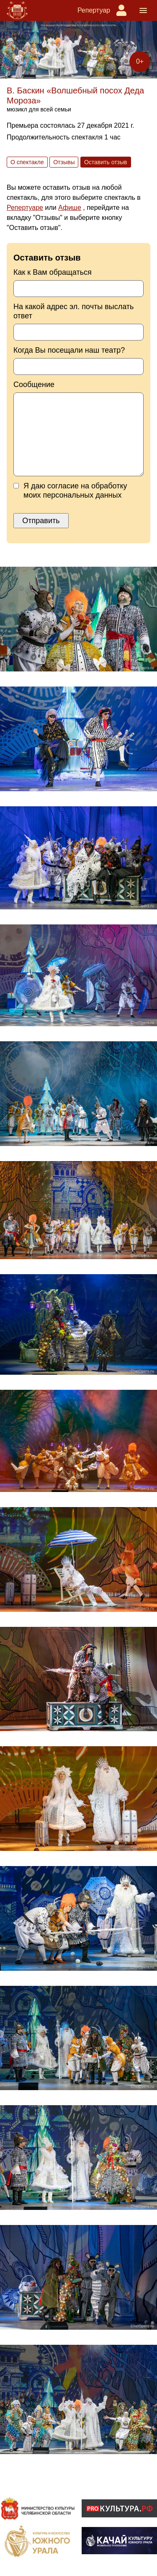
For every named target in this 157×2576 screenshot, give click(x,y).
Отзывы (64, 162)
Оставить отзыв (105, 162)
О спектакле (27, 162)
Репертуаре (25, 207)
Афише (69, 207)
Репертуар (93, 10)
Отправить (40, 520)
